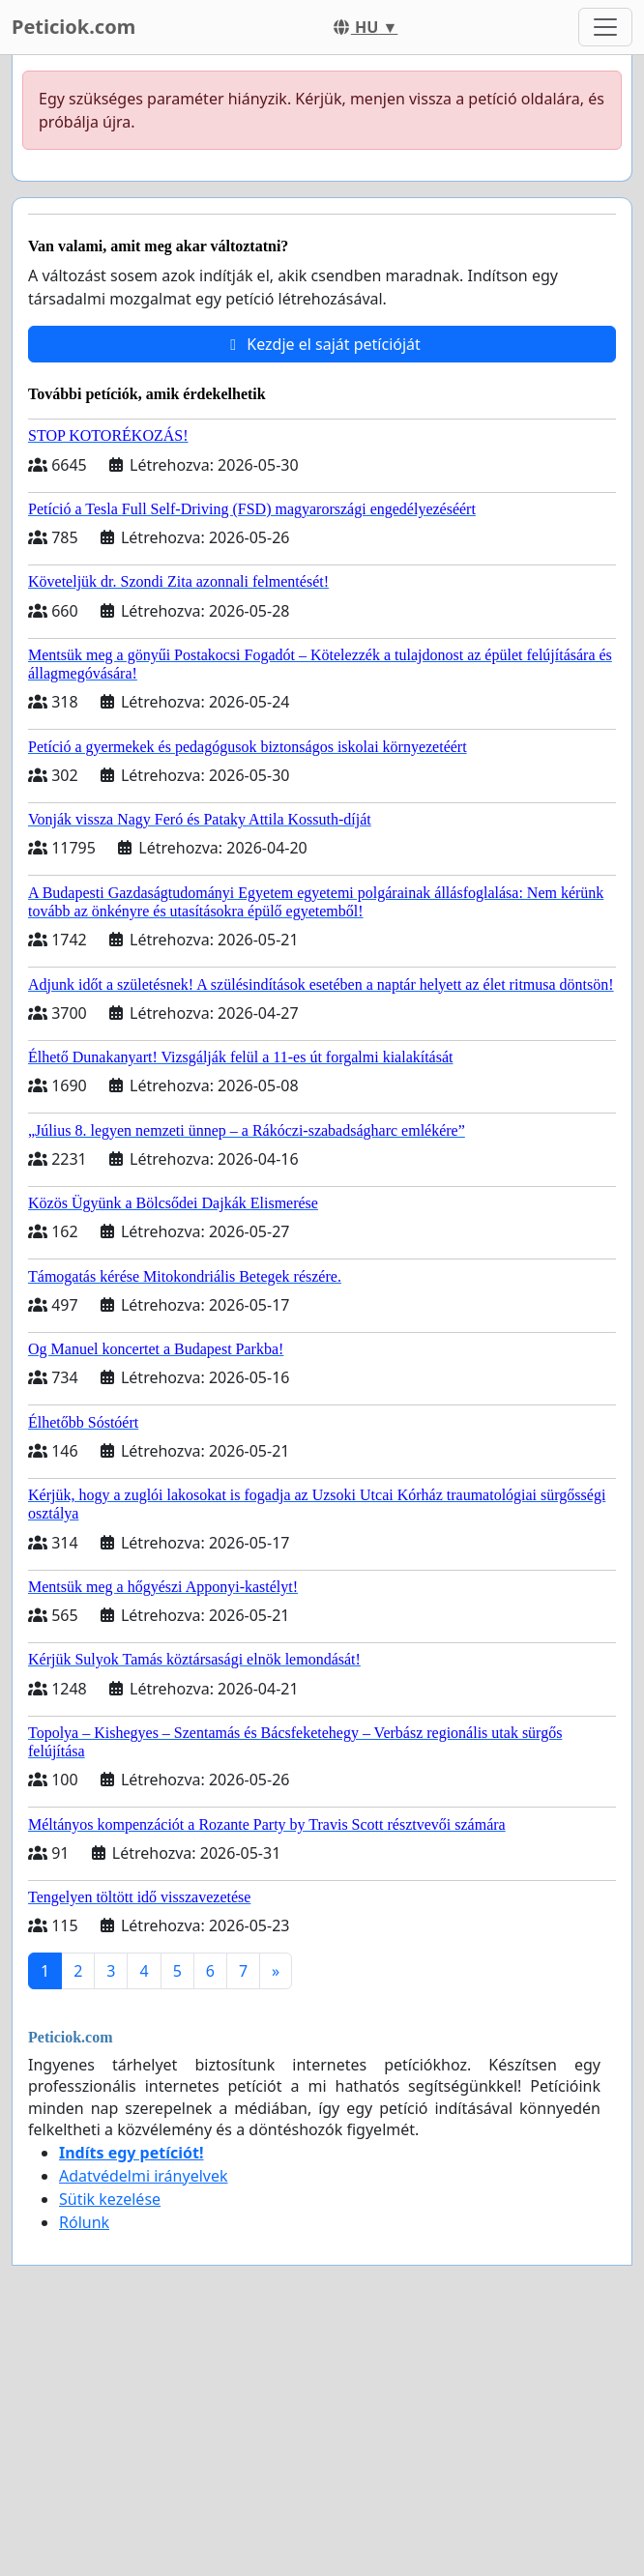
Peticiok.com (73, 27)
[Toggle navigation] (605, 27)
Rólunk (84, 2222)
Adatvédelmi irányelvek (143, 2175)
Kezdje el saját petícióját (322, 344)
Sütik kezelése (110, 2199)
